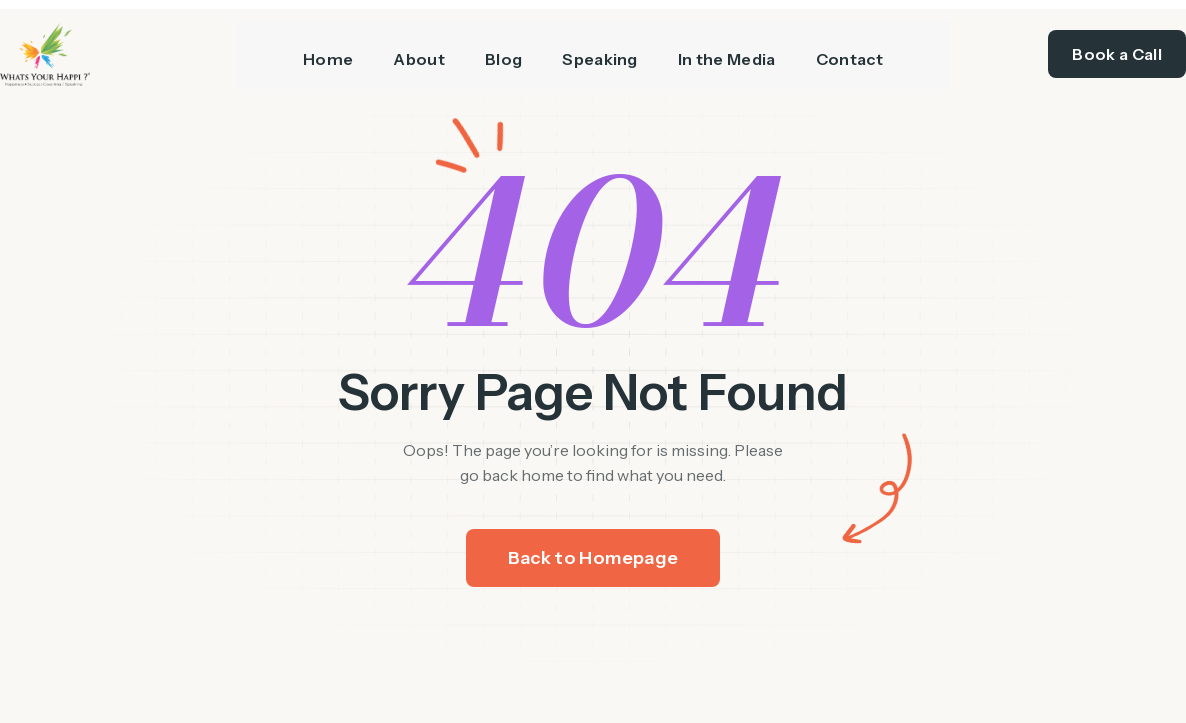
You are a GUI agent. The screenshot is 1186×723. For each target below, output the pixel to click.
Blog (503, 51)
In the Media (727, 51)
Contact (849, 51)
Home (328, 51)
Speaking (600, 51)
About (419, 51)
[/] (118, 51)
